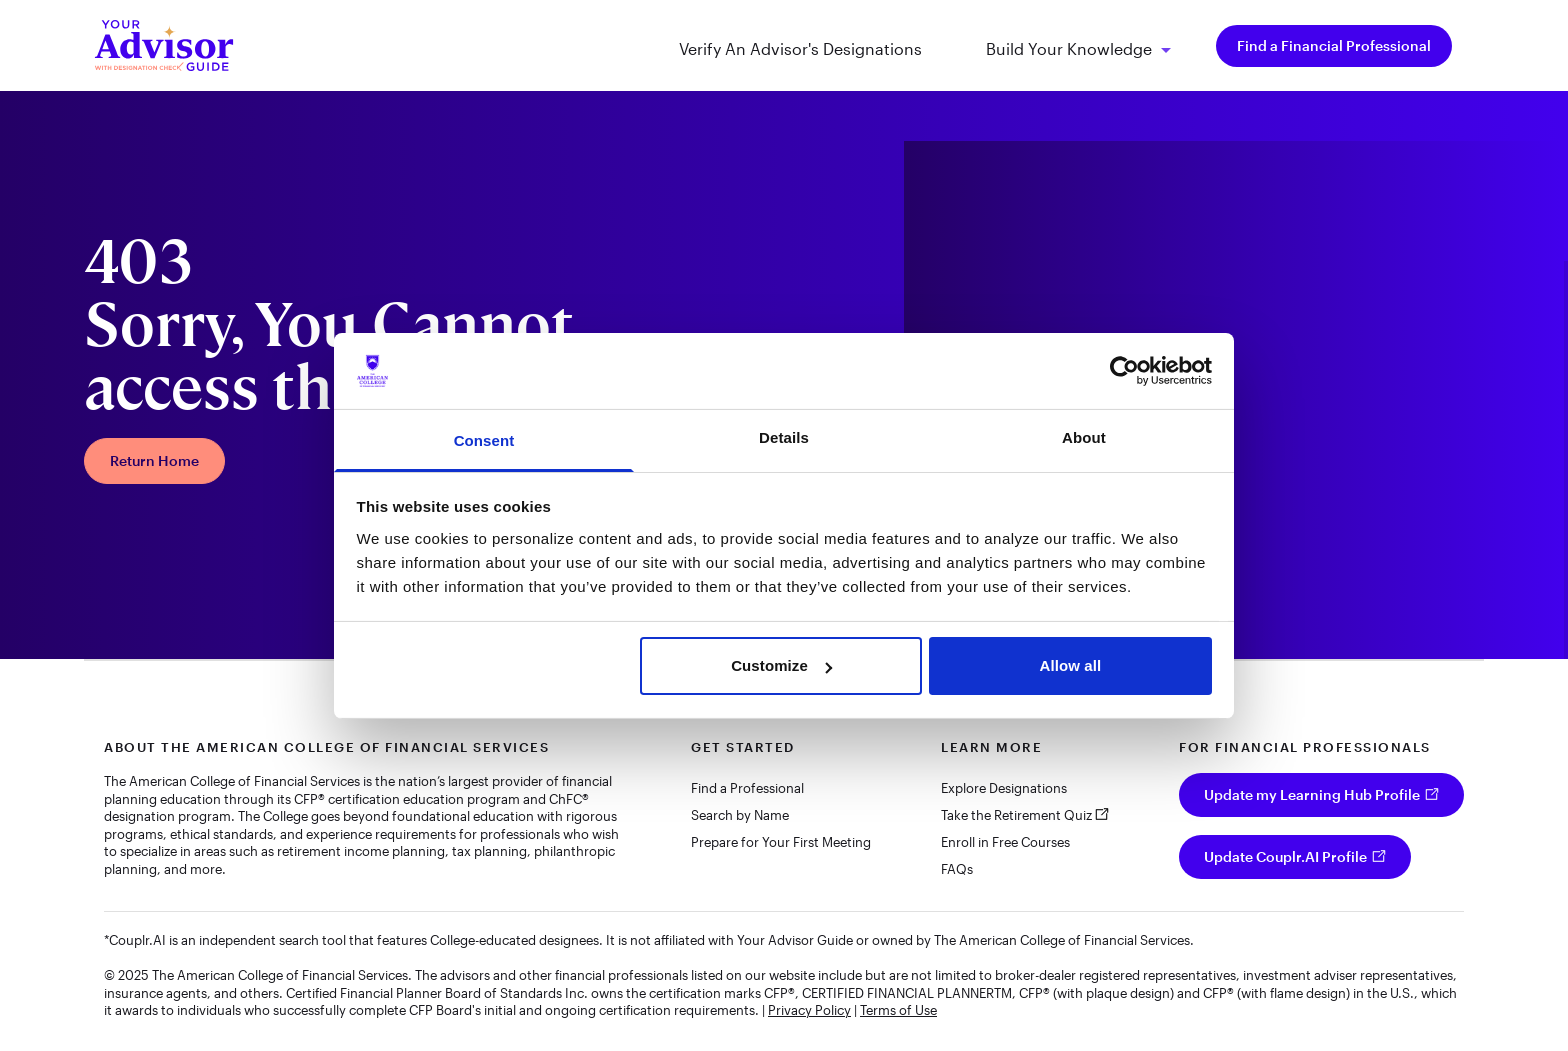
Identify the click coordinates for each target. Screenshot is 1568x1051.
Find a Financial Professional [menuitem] (1334, 45)
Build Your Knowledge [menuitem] (1069, 49)
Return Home (154, 460)
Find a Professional (747, 788)
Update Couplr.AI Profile (1285, 856)
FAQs (957, 869)
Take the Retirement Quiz (1016, 815)
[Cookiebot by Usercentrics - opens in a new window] (1124, 371)
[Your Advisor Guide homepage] (164, 45)
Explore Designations (1004, 788)
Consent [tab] (484, 440)
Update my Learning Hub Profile (1312, 794)
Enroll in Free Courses (1005, 842)
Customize (781, 665)
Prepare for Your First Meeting (781, 842)
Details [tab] (784, 437)
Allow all (1071, 665)
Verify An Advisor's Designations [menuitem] (800, 48)
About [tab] (1084, 437)
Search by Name (740, 815)
